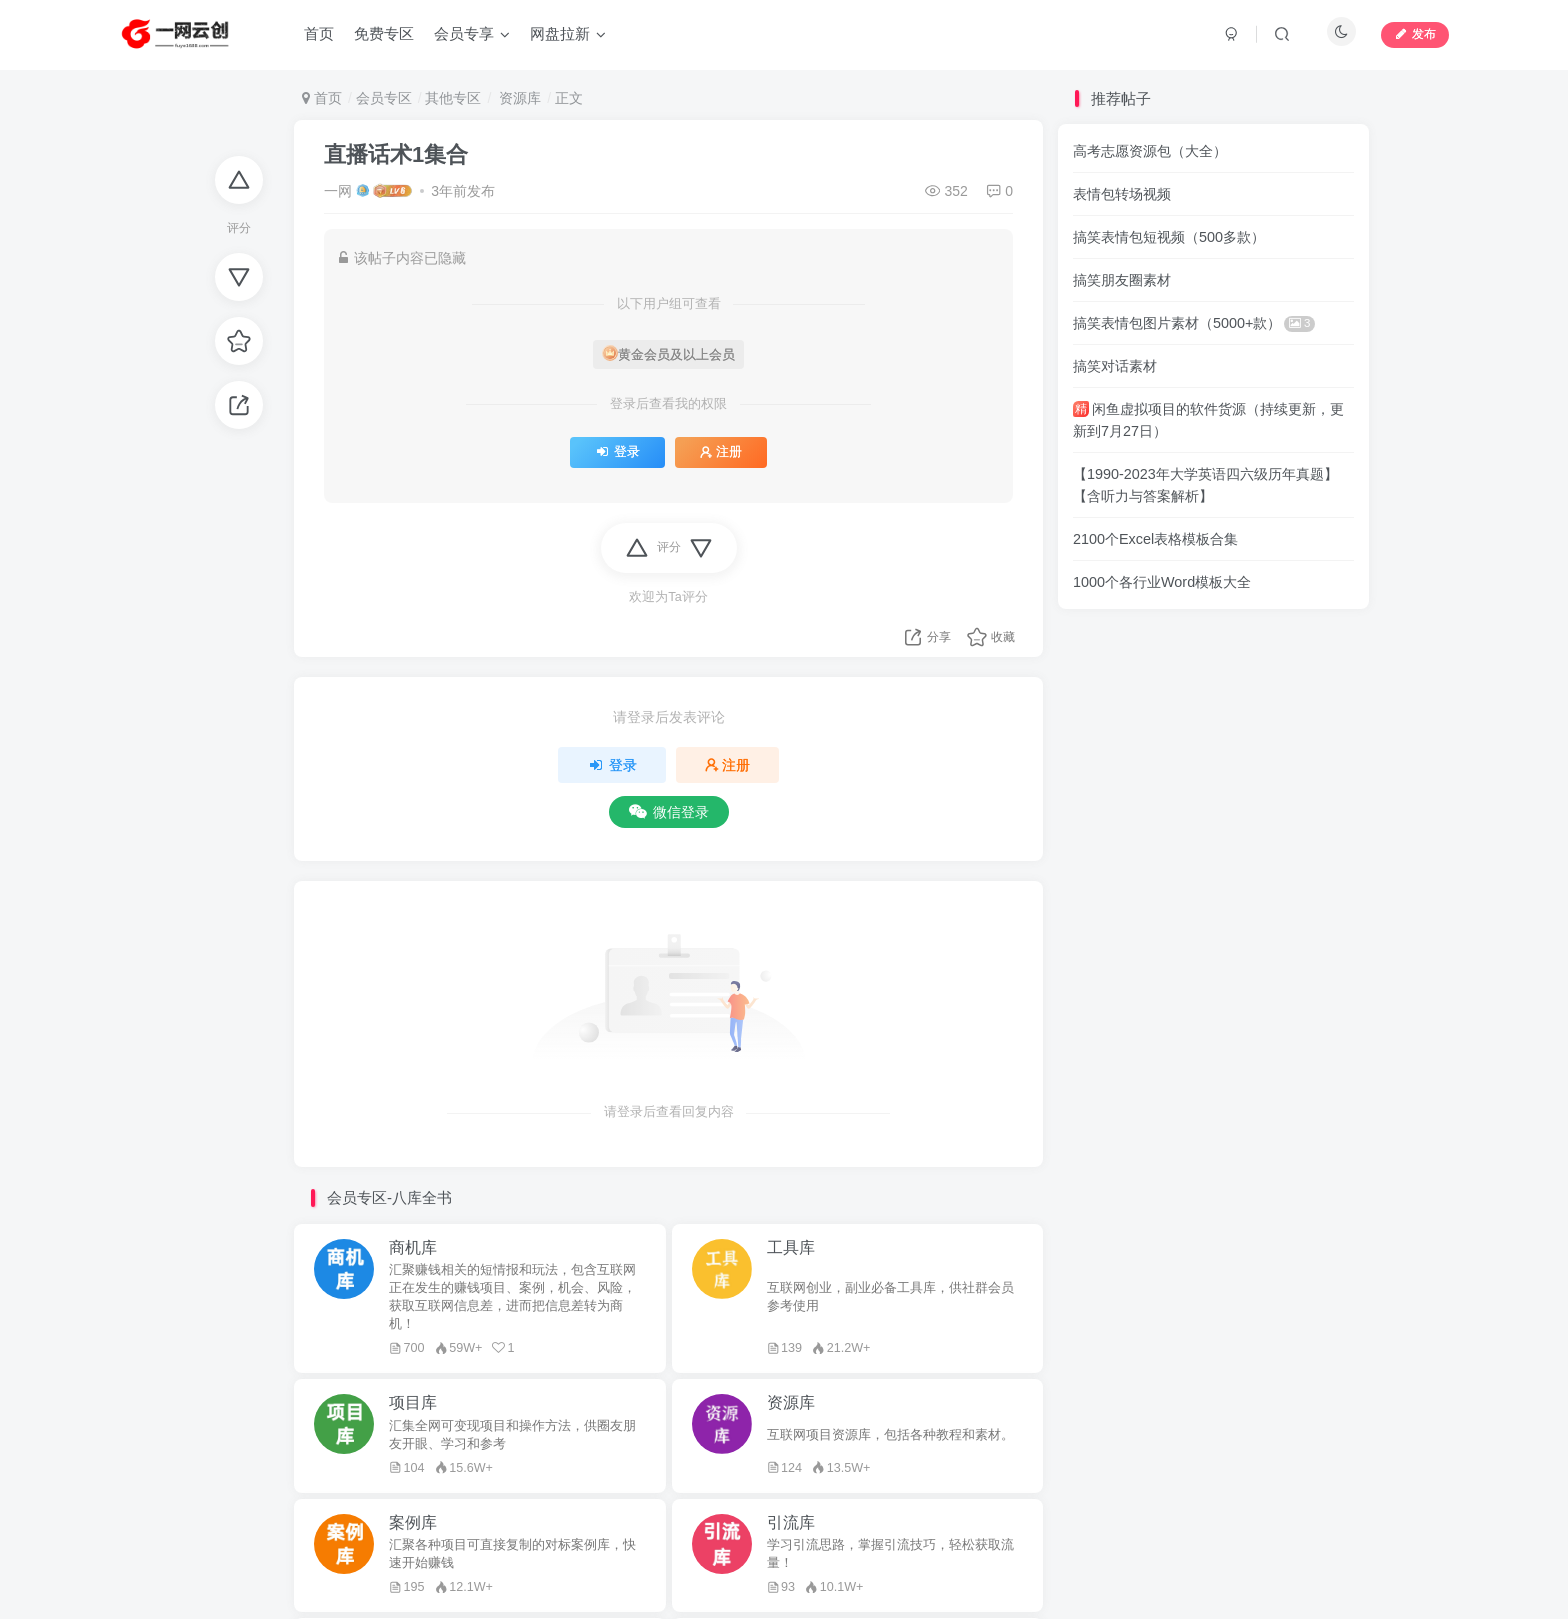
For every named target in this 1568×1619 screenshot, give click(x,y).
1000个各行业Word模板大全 (1162, 582)
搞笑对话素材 (1115, 366)
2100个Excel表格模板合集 (1155, 539)
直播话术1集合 (396, 154)
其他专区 (453, 98)
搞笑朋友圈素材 (1122, 280)
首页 (322, 98)
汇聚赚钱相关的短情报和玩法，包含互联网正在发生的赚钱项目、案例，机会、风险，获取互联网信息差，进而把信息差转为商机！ (512, 1297)
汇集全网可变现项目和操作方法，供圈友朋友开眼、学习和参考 (512, 1435)
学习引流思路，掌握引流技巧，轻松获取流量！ (890, 1554)
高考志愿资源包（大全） (1150, 151)
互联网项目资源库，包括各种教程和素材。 (890, 1435)
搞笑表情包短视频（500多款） (1169, 237)
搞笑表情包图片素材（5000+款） (1194, 323)
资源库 (518, 98)
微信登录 (669, 812)
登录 (617, 452)
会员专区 (384, 98)
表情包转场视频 (1122, 194)
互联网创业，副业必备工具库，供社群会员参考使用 (890, 1297)
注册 (721, 452)
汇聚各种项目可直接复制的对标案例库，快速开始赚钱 (512, 1554)
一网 (338, 191)
